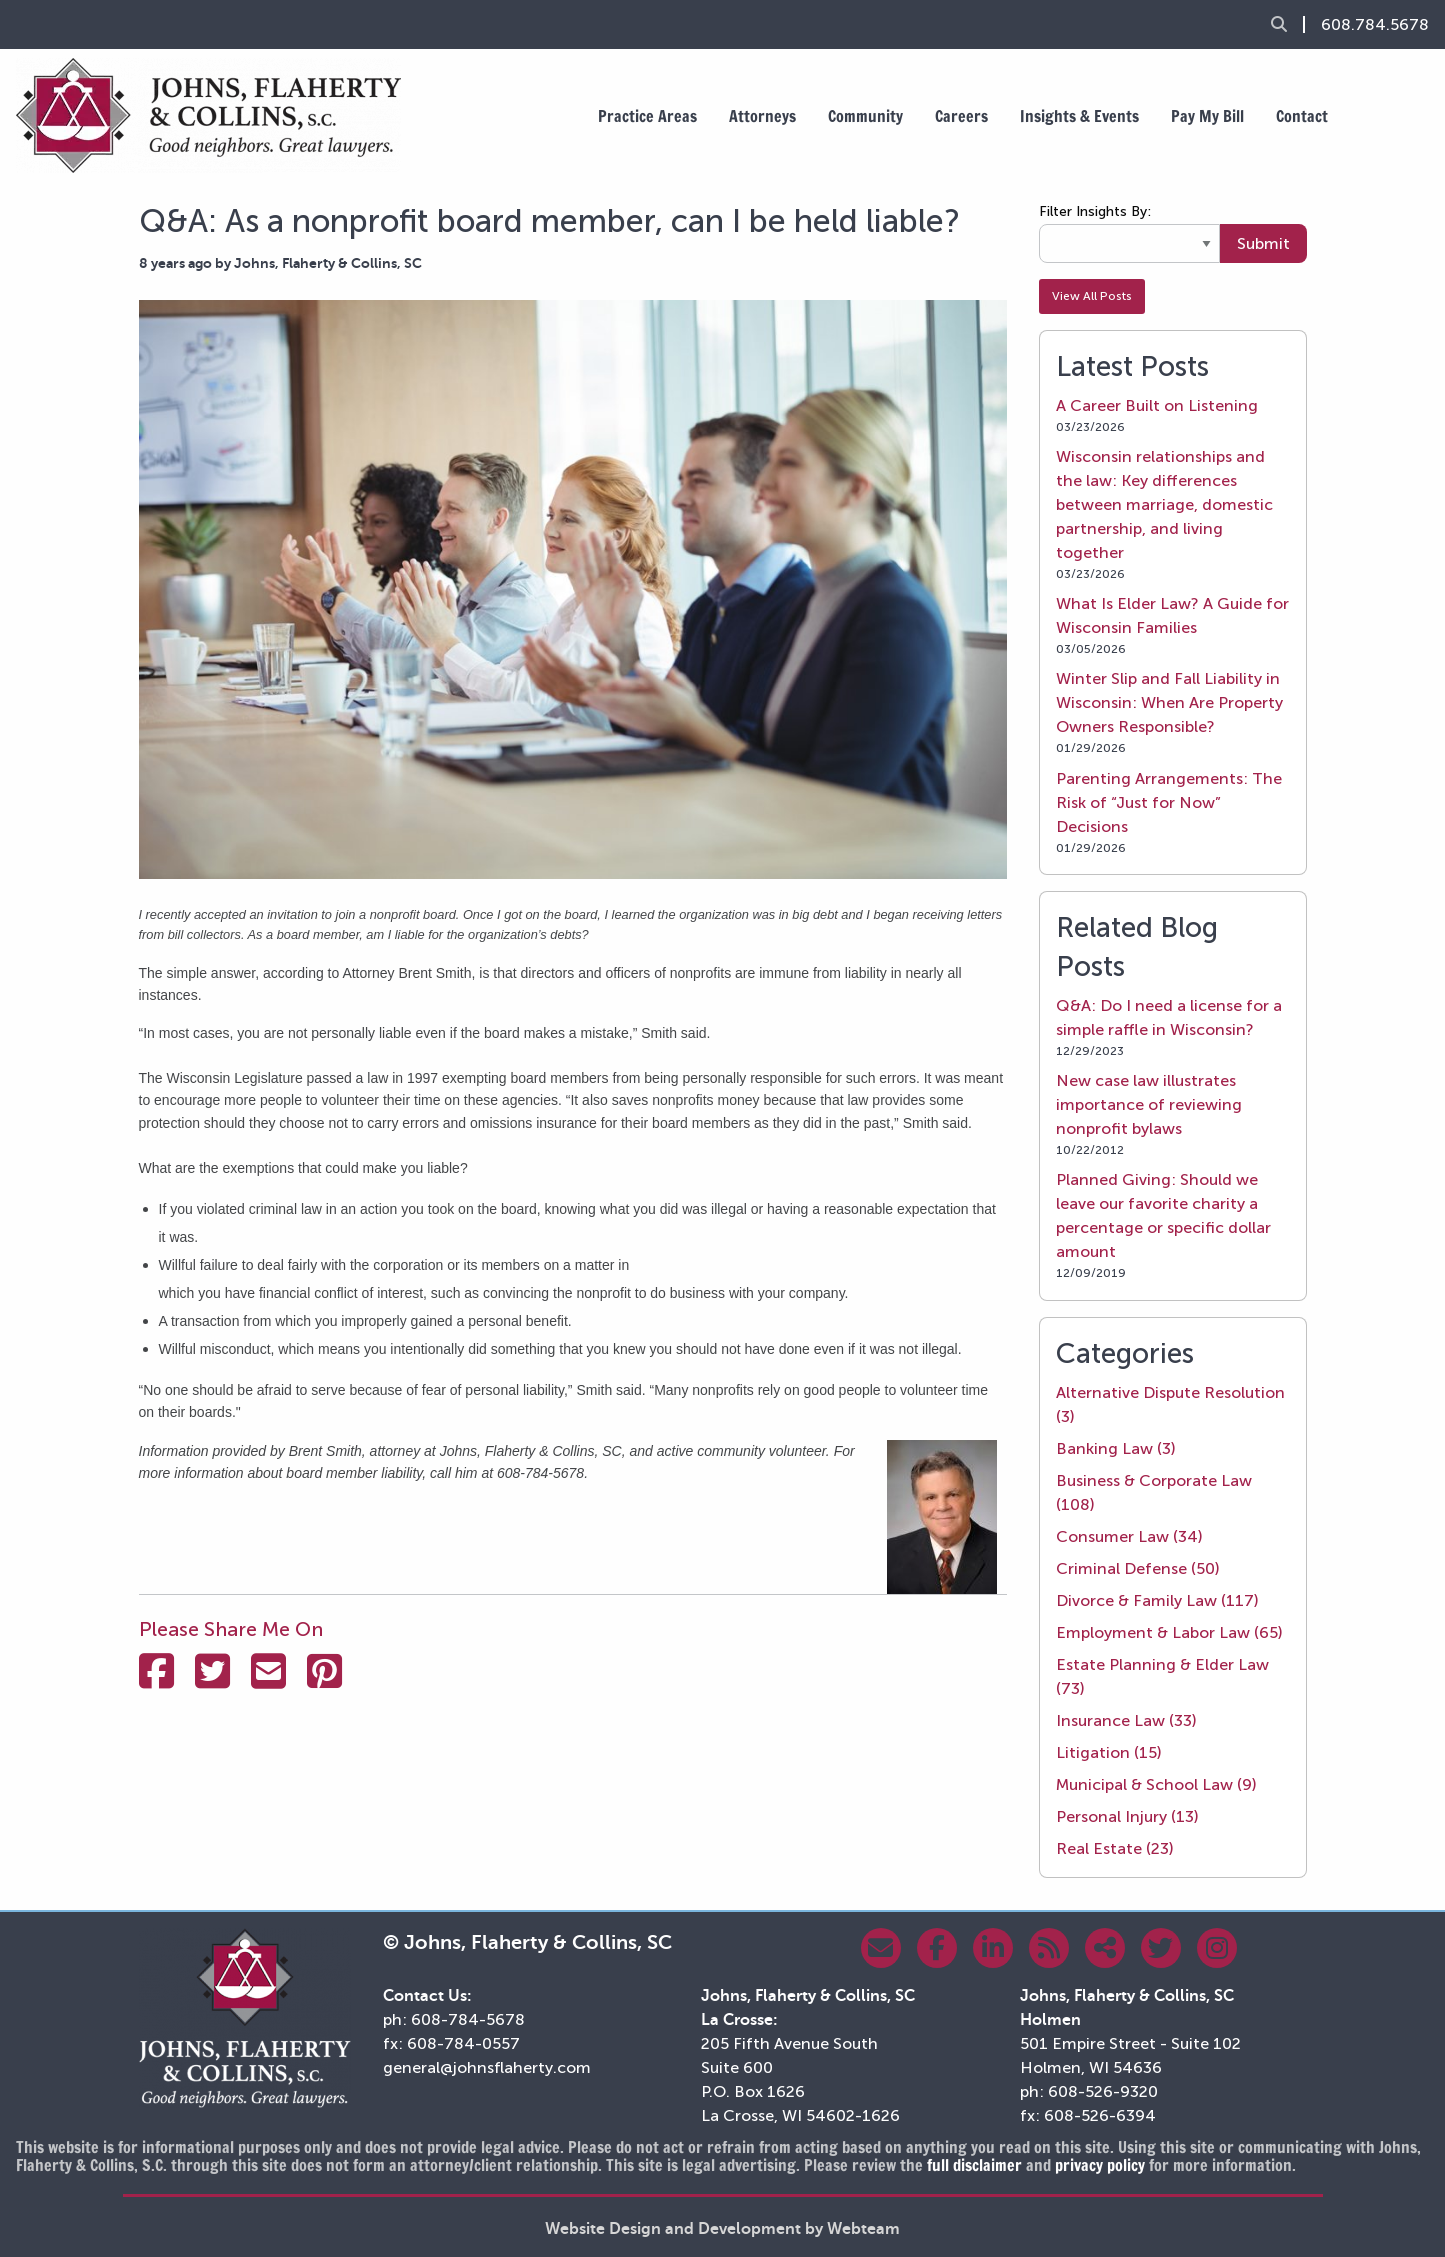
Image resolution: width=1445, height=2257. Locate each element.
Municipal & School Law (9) (1156, 1784)
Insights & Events (1079, 116)
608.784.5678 (1375, 25)
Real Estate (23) (1115, 1848)
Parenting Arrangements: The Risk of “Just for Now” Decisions (1169, 802)
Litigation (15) (1109, 1752)
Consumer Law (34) (1129, 1536)
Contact (1302, 116)
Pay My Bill (1207, 116)
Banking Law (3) (1116, 1448)
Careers (961, 116)
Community (865, 116)
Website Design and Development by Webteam (722, 2229)
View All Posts (1092, 296)
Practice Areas (647, 116)
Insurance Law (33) (1126, 1720)
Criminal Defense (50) (1138, 1568)
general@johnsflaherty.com (487, 2067)
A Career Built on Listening (1157, 405)
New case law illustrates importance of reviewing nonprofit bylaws (1149, 1104)
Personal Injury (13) (1127, 1816)
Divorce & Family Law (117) (1157, 1600)
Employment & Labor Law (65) (1169, 1632)
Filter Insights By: (1095, 211)
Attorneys (762, 116)
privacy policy (1100, 2165)
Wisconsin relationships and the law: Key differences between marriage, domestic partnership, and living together (1164, 504)
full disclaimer (974, 2165)
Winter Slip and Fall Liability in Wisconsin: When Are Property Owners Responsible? (1169, 702)
